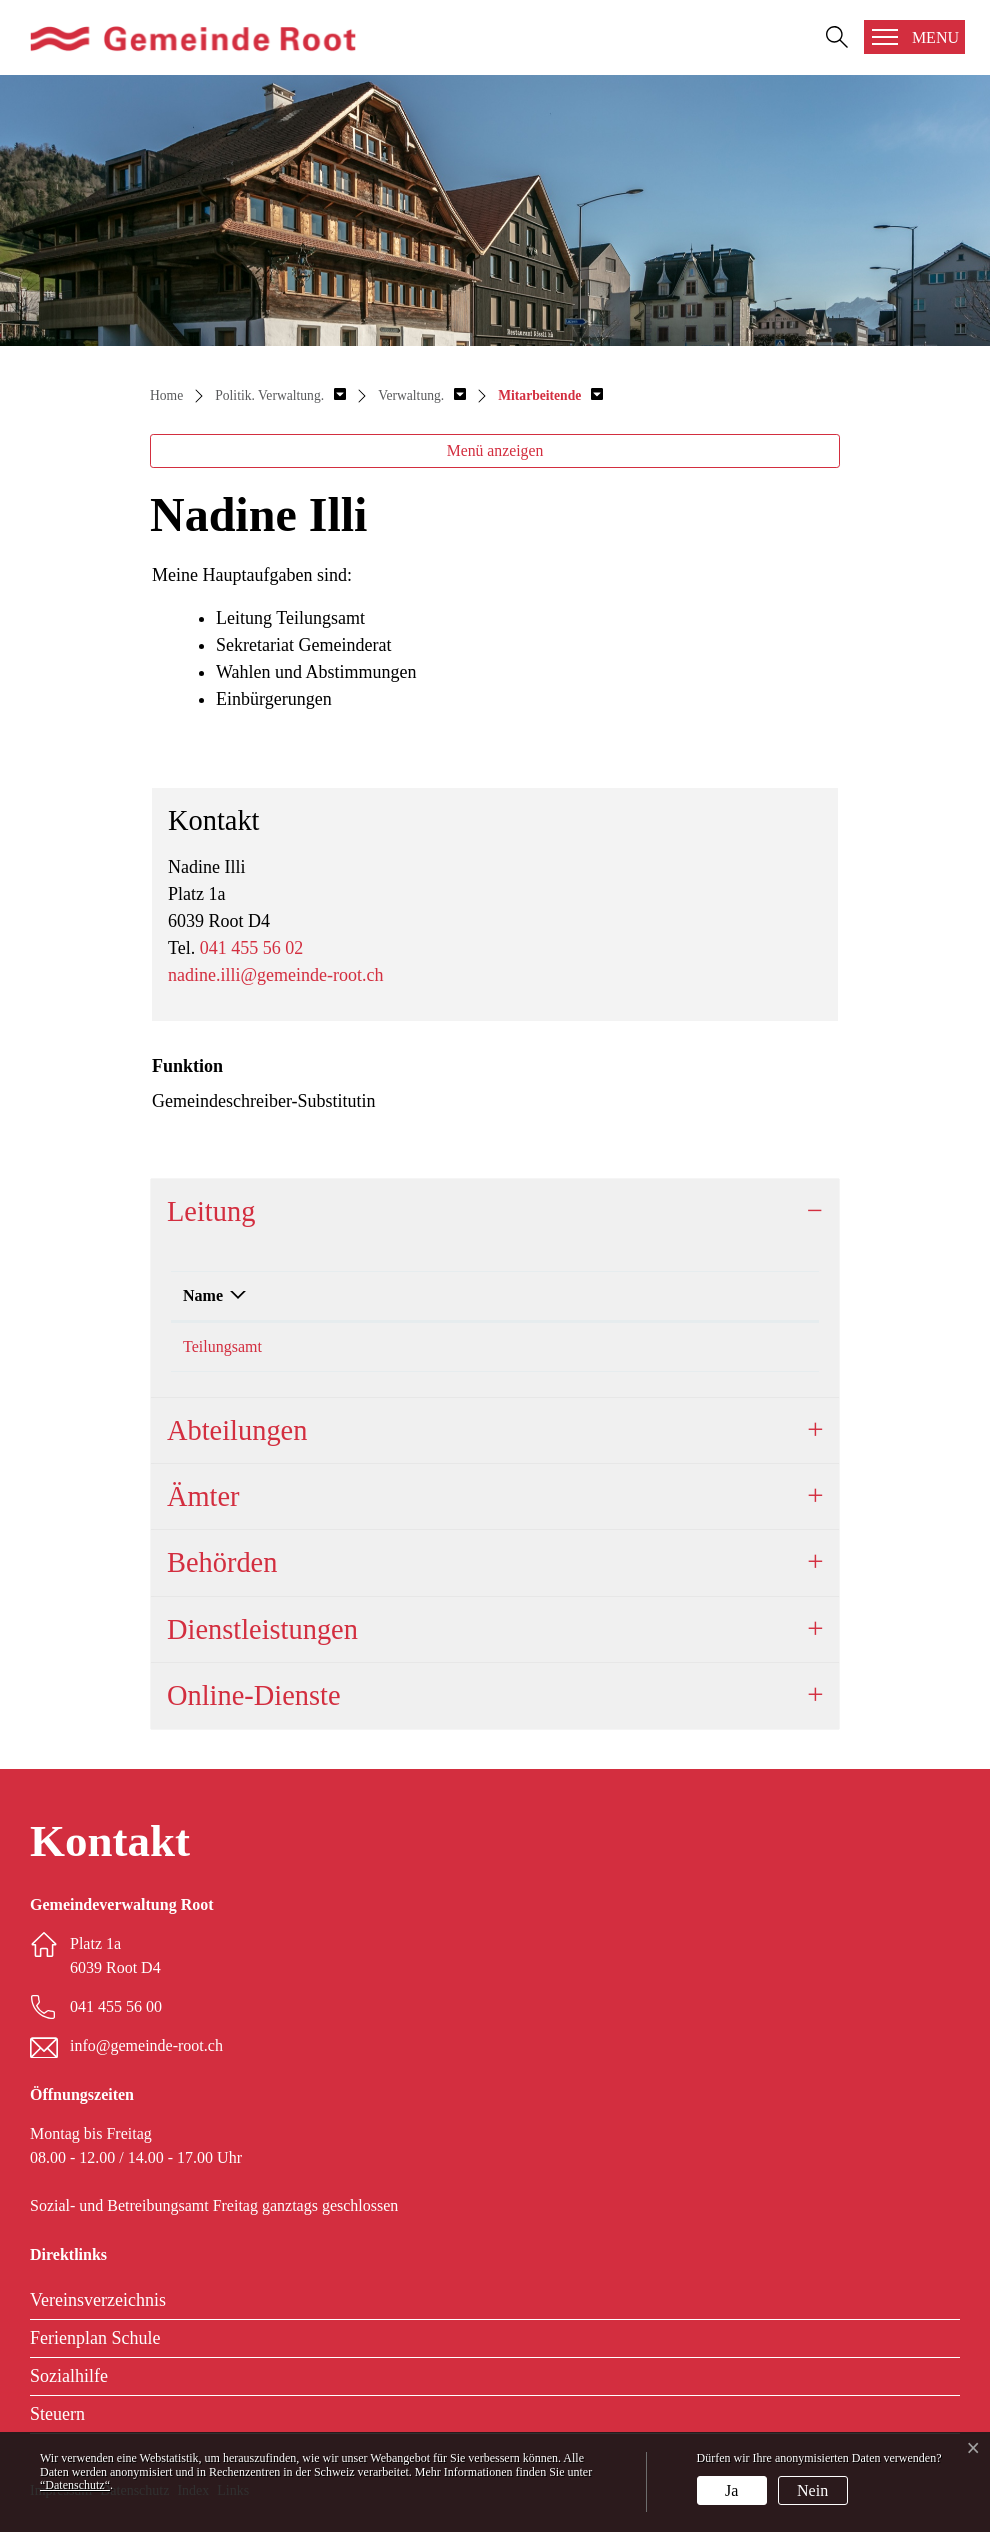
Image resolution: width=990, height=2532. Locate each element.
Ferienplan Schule (95, 2338)
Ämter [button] (203, 1496)
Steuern (57, 2414)
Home (166, 395)
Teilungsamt (222, 1346)
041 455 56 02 (252, 948)
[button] (280, 395)
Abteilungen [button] (237, 1430)
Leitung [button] (211, 1211)
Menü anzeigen (495, 450)
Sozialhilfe (69, 2376)
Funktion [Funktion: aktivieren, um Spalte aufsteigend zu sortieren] (564, 1295)
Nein (812, 2490)
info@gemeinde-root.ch (146, 2045)
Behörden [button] (222, 1562)
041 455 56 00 (116, 2006)
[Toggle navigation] (914, 37)
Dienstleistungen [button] (262, 1629)
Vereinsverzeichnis (98, 2300)
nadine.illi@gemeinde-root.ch (276, 975)
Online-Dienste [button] (254, 1695)
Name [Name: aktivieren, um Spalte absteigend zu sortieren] (203, 1295)
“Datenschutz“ (75, 2485)
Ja (731, 2490)
